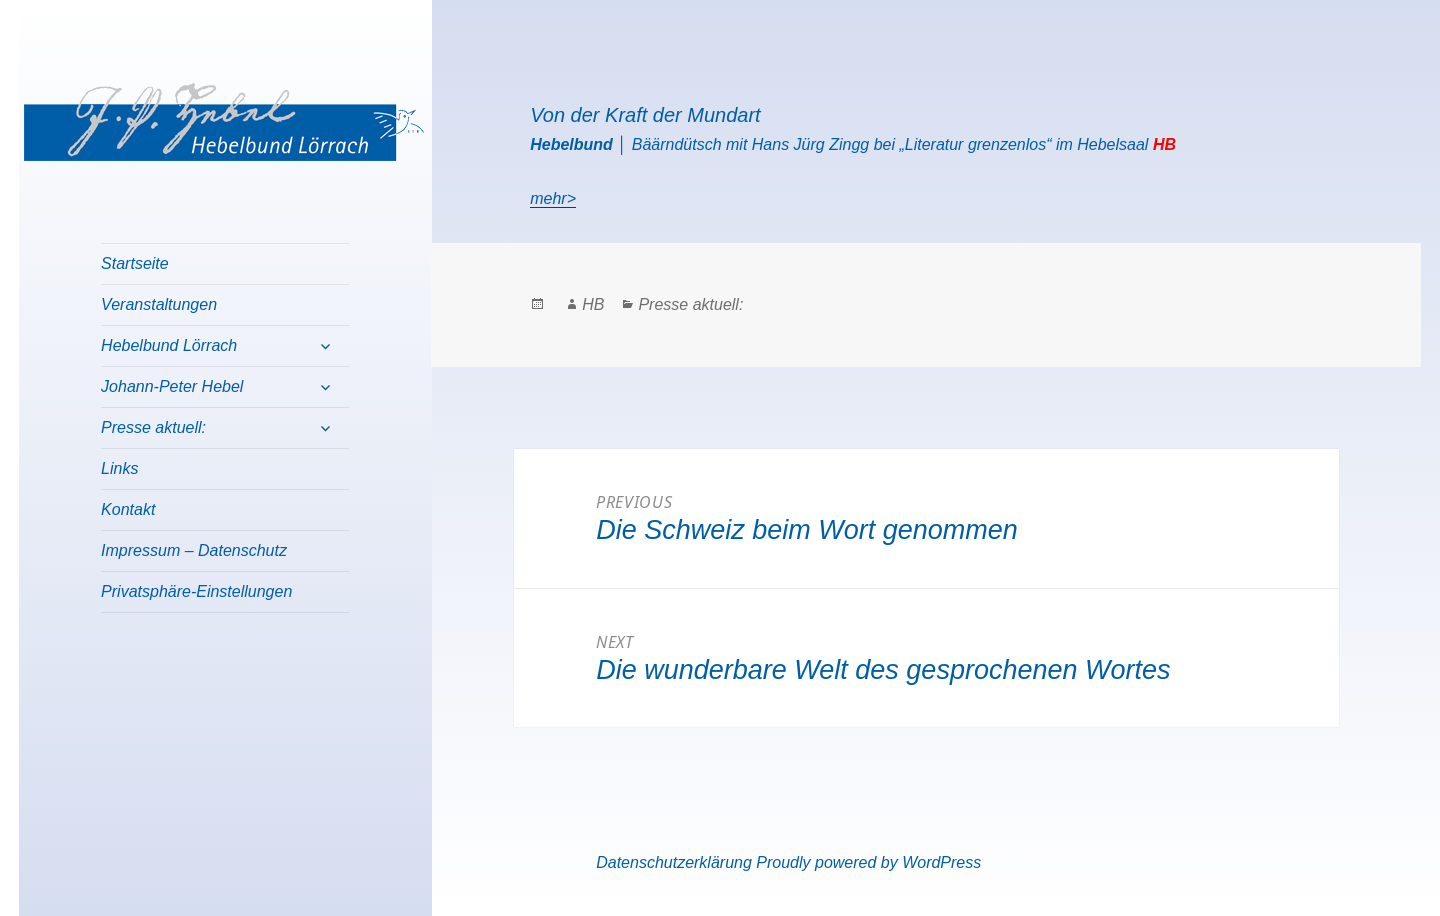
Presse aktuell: (153, 427)
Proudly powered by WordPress (868, 862)
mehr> (553, 198)
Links (119, 468)
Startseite (135, 263)
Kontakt (128, 509)
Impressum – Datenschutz (194, 550)
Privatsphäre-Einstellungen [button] (196, 591)
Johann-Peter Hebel (172, 386)
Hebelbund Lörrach (169, 345)
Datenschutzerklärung (674, 862)
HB (593, 304)
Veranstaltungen (159, 304)
